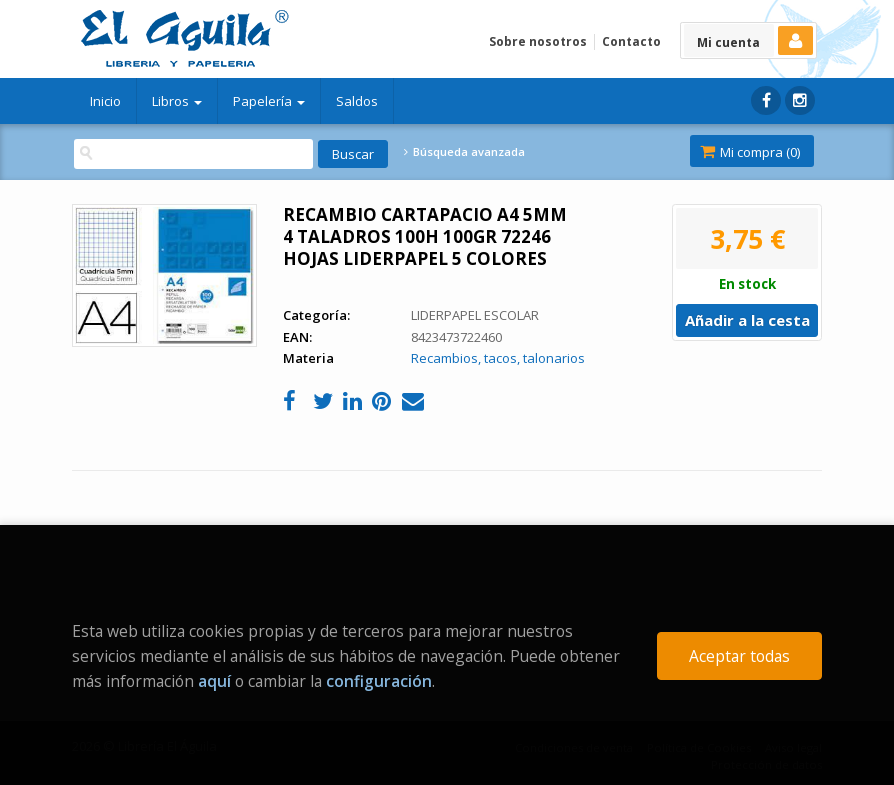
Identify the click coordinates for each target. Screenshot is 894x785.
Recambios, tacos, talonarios (498, 358)
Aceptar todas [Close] (739, 656)
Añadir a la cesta (747, 320)
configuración (379, 681)
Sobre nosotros (538, 41)
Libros (177, 101)
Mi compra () (750, 152)
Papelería (269, 101)
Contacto (631, 41)
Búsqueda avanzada (464, 152)
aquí (214, 681)
